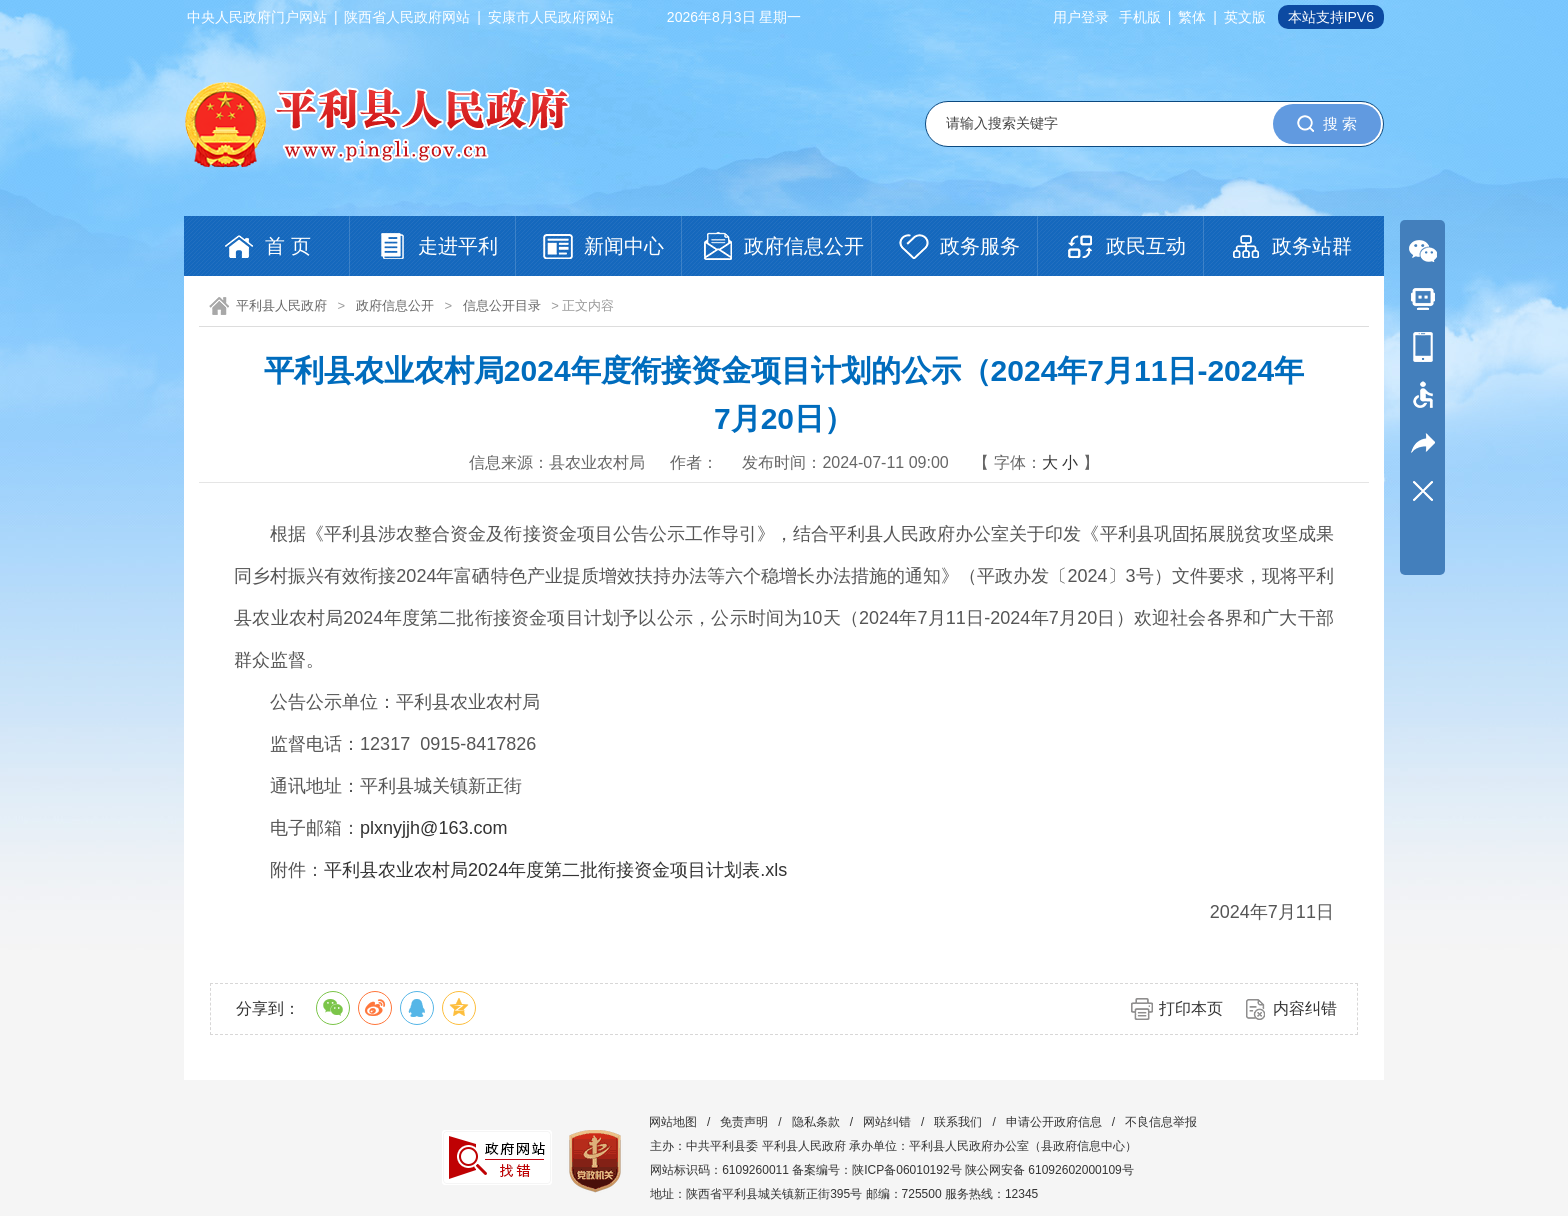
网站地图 (673, 1122)
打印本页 (1191, 1008)
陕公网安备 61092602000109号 (1049, 1170)
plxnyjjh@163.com (433, 828)
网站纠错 (887, 1122)
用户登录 (1081, 17)
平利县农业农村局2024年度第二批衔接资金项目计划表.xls (555, 870)
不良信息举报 (1161, 1122)
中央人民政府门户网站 (257, 17)
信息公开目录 (502, 305)
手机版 (1140, 17)
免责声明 (744, 1122)
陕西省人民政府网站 (407, 17)
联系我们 (958, 1122)
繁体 (1192, 17)
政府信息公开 (395, 305)
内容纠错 (1305, 1008)
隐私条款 (816, 1122)
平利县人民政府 (281, 305)
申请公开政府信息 (1054, 1122)
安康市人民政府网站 (551, 17)
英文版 (1245, 17)
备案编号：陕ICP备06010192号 (876, 1170)
